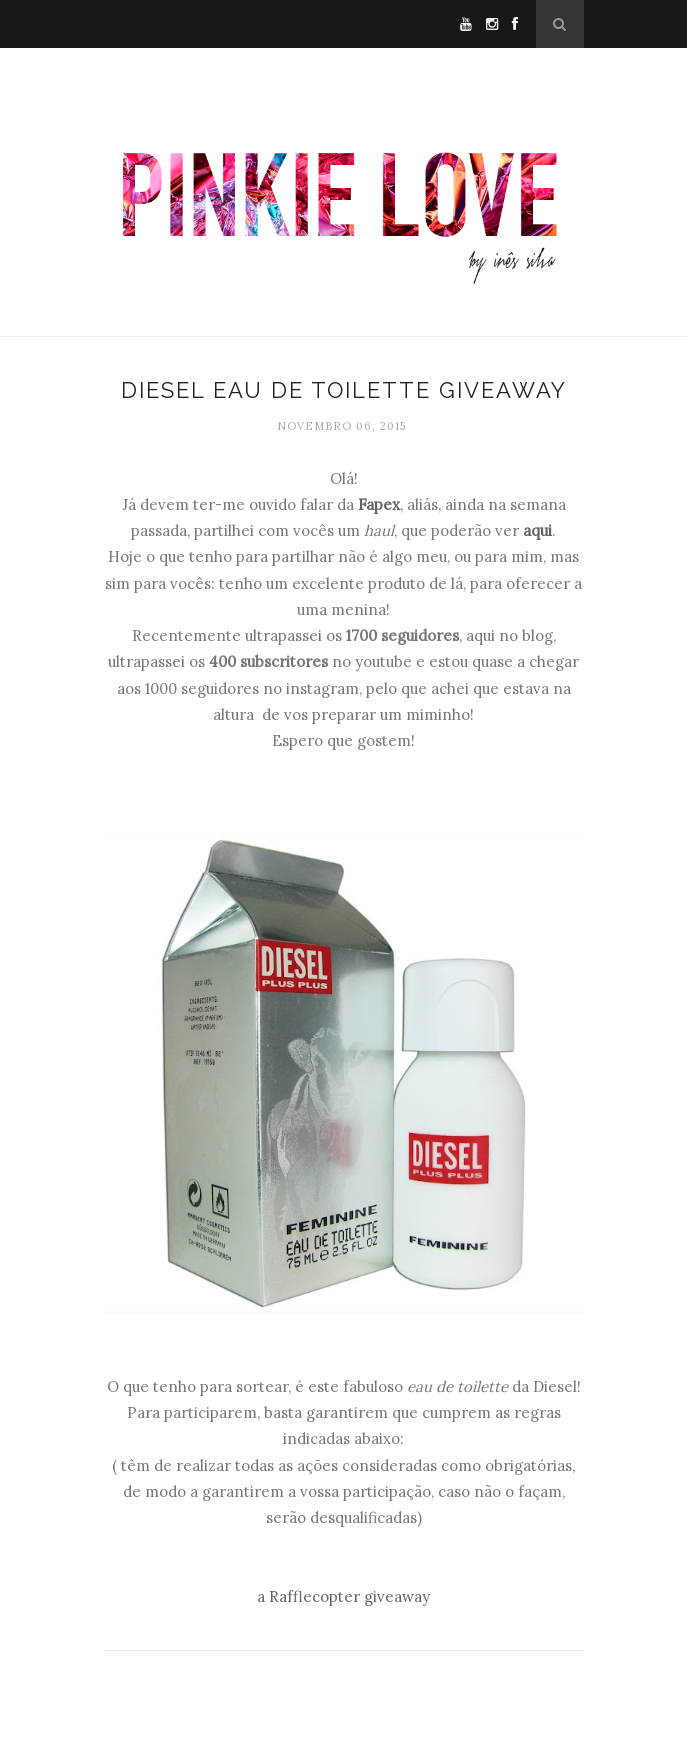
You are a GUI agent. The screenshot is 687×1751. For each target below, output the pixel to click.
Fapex (379, 504)
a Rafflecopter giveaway (343, 1596)
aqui (537, 530)
